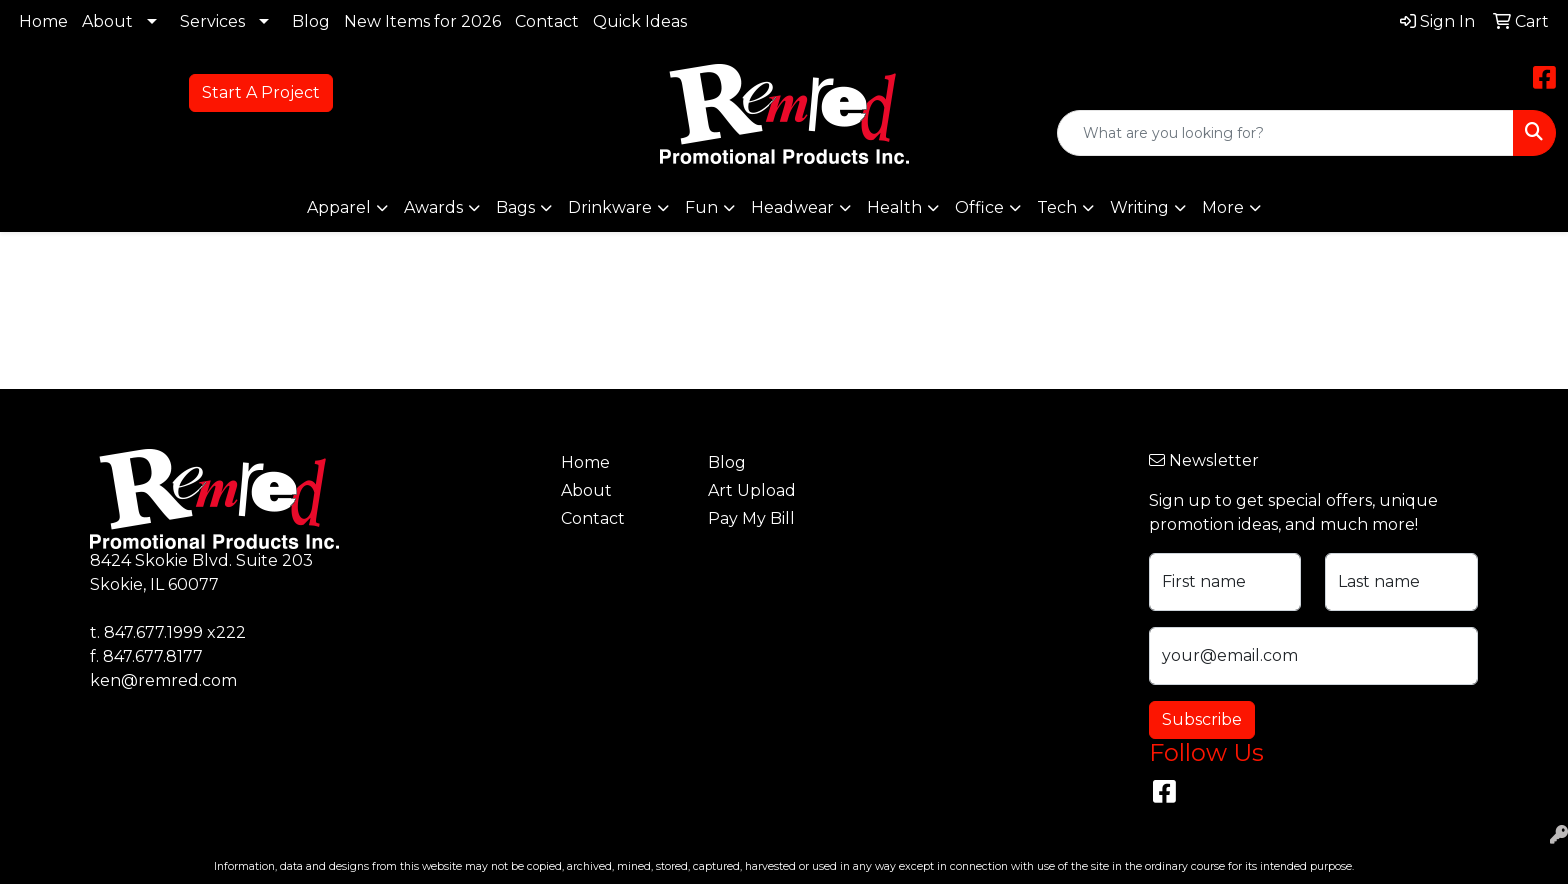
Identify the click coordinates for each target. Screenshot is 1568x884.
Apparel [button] (339, 207)
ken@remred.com (163, 680)
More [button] (1223, 207)
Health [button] (894, 207)
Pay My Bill (751, 518)
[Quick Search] (1285, 133)
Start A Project (261, 92)
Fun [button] (701, 207)
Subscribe (1202, 719)
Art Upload (752, 490)
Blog (311, 21)
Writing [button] (1139, 207)
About (107, 21)
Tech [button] (1057, 207)
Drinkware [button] (610, 207)
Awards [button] (433, 207)
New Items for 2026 (422, 21)
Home (43, 21)
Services (212, 21)
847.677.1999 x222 (175, 632)
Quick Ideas (640, 21)
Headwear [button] (792, 207)
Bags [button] (515, 207)
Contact (547, 21)
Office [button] (979, 207)
